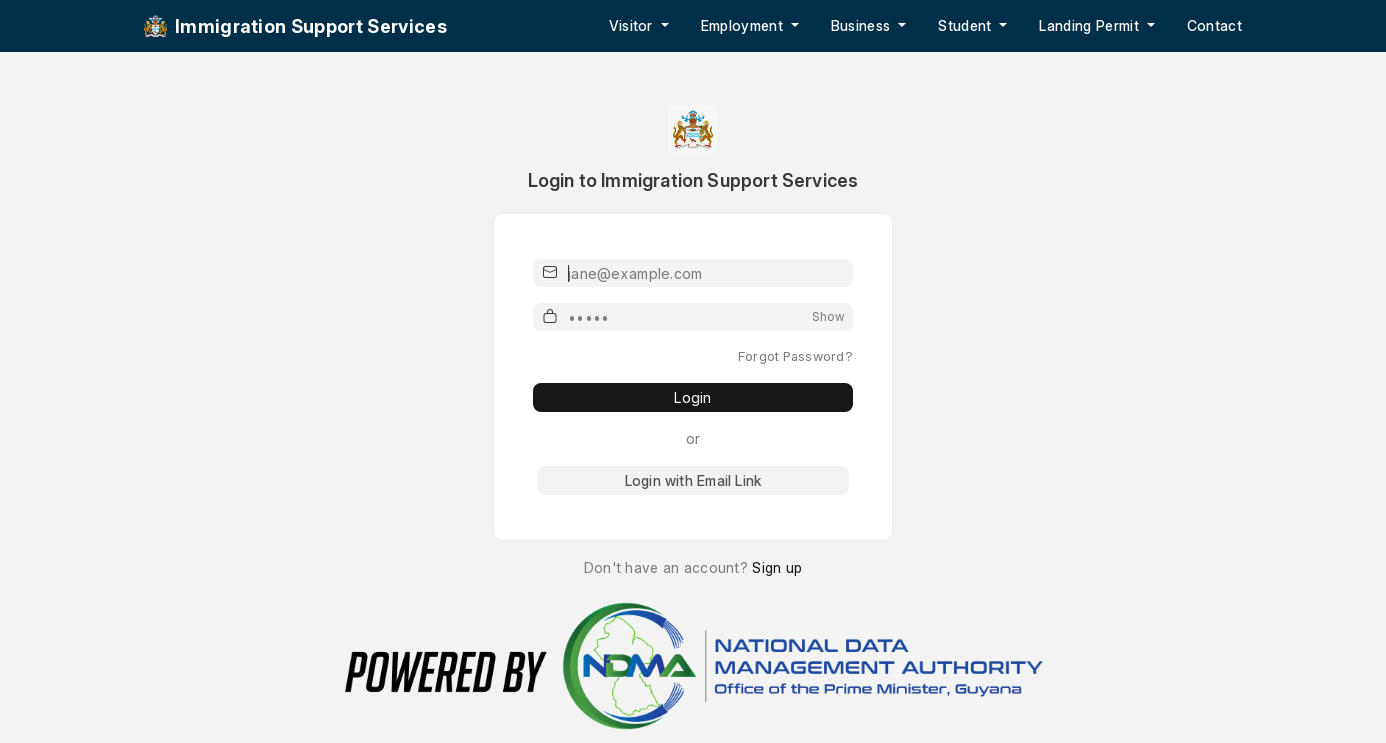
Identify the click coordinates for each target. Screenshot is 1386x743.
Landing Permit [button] (1091, 25)
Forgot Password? (795, 356)
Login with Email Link (693, 480)
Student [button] (967, 25)
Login (692, 397)
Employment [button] (744, 25)
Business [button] (863, 25)
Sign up (777, 567)
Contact (1214, 25)
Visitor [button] (633, 25)
